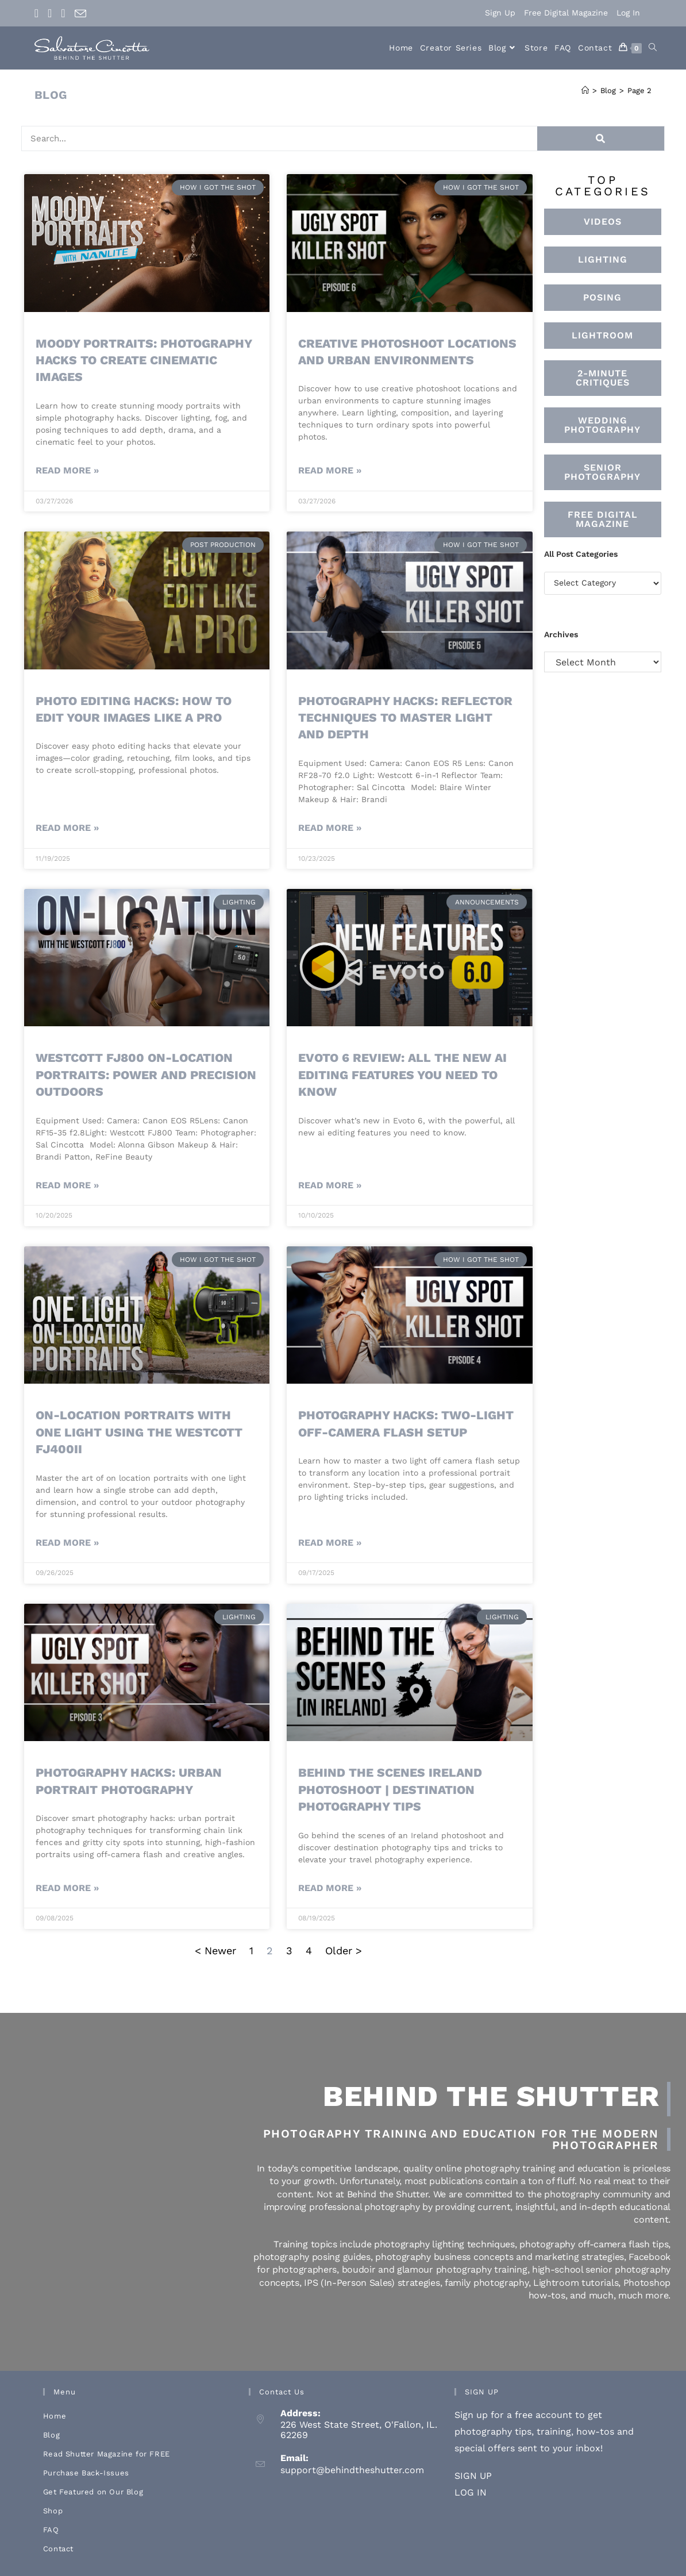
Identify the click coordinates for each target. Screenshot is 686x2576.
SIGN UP (473, 2475)
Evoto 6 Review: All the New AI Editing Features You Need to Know (402, 1074)
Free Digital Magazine (566, 12)
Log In (628, 12)
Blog (51, 2435)
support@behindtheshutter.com (352, 2470)
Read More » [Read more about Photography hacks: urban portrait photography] (67, 1887)
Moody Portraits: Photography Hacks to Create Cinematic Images (144, 360)
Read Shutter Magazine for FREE (106, 2454)
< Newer (217, 1950)
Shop (53, 2510)
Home (54, 2416)
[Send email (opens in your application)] (80, 13)
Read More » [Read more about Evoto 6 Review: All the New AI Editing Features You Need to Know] (329, 1185)
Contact (58, 2548)
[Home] (585, 90)
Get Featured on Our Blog (93, 2492)
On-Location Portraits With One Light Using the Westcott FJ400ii (139, 1432)
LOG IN (470, 2492)
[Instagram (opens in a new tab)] (49, 13)
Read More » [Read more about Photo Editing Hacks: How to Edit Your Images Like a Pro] (67, 827)
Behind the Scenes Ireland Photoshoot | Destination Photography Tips (390, 1789)
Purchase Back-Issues (86, 2473)
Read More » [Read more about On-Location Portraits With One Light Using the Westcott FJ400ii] (67, 1542)
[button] (602, 335)
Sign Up (500, 12)
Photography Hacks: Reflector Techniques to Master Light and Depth (405, 718)
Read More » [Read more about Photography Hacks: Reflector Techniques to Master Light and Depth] (329, 827)
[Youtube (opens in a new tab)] (63, 13)
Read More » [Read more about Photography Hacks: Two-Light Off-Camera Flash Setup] (329, 1542)
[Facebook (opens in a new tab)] (38, 13)
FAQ (51, 2529)
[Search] (588, 138)
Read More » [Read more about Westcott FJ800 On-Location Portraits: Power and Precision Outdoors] (67, 1185)
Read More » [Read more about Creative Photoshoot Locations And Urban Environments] (329, 470)
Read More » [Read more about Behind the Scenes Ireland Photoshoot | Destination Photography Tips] (329, 1887)
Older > (343, 1950)
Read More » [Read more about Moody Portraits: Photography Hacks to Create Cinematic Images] (67, 470)
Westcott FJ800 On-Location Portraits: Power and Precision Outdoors (146, 1074)
